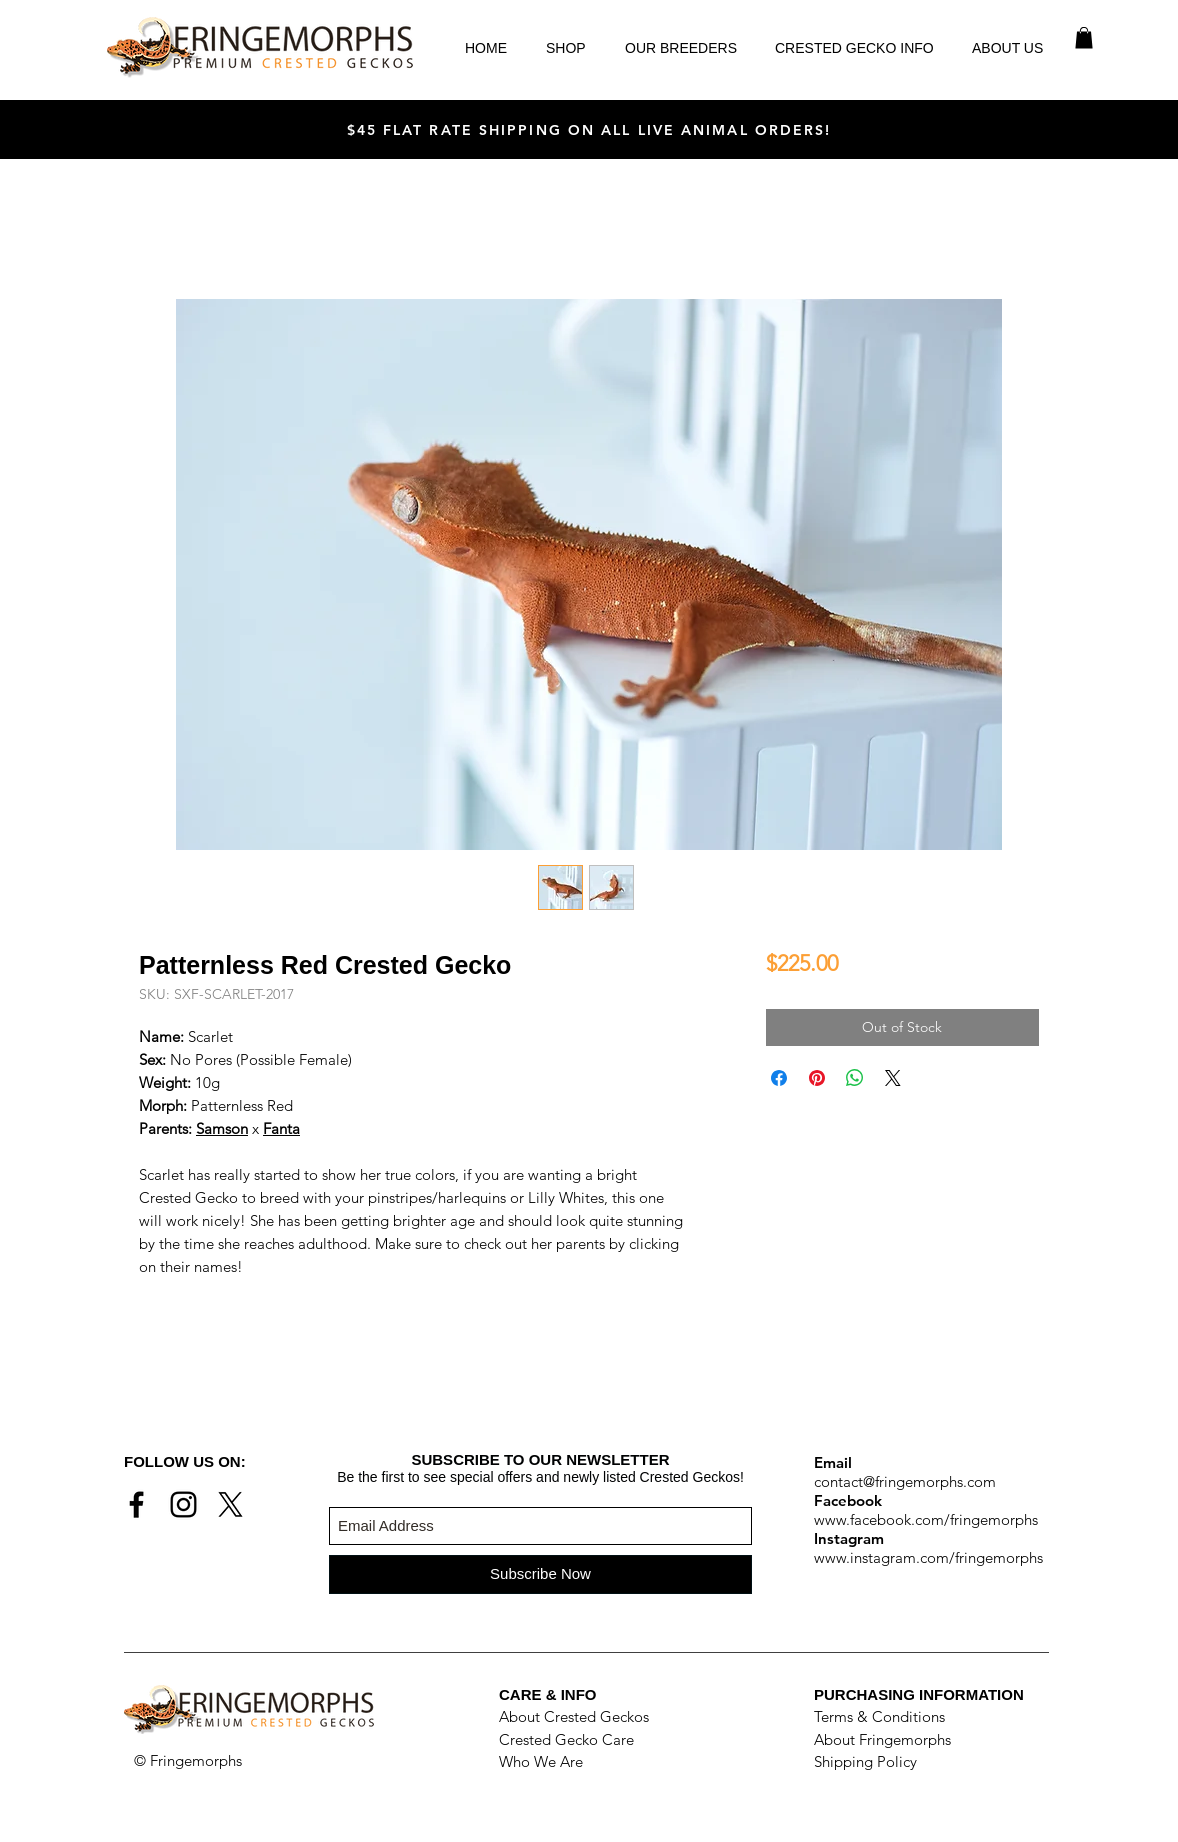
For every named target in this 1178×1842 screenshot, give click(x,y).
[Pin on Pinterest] (817, 1078)
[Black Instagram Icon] (183, 1504)
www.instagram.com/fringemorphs (928, 1557)
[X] (230, 1504)
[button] (1084, 38)
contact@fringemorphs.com (905, 1481)
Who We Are (541, 1761)
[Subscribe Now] (540, 1574)
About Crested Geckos (574, 1716)
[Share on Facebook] (779, 1078)
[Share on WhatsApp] (855, 1078)
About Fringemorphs (882, 1739)
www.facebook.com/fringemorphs (926, 1519)
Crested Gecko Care (566, 1739)
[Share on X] (893, 1078)
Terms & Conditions (879, 1716)
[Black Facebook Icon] (136, 1504)
